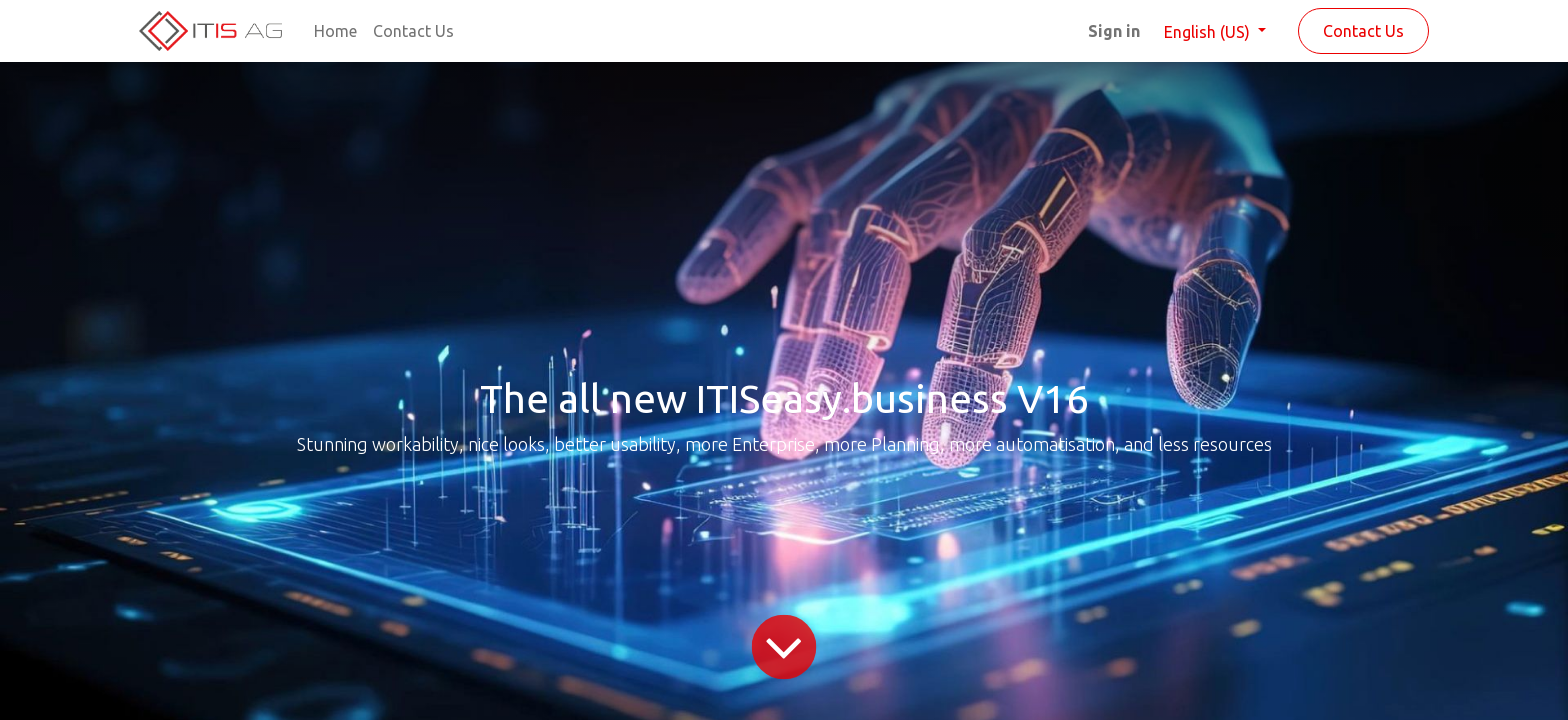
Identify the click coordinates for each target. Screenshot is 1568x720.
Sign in (1114, 31)
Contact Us (1363, 31)
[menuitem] (335, 31)
